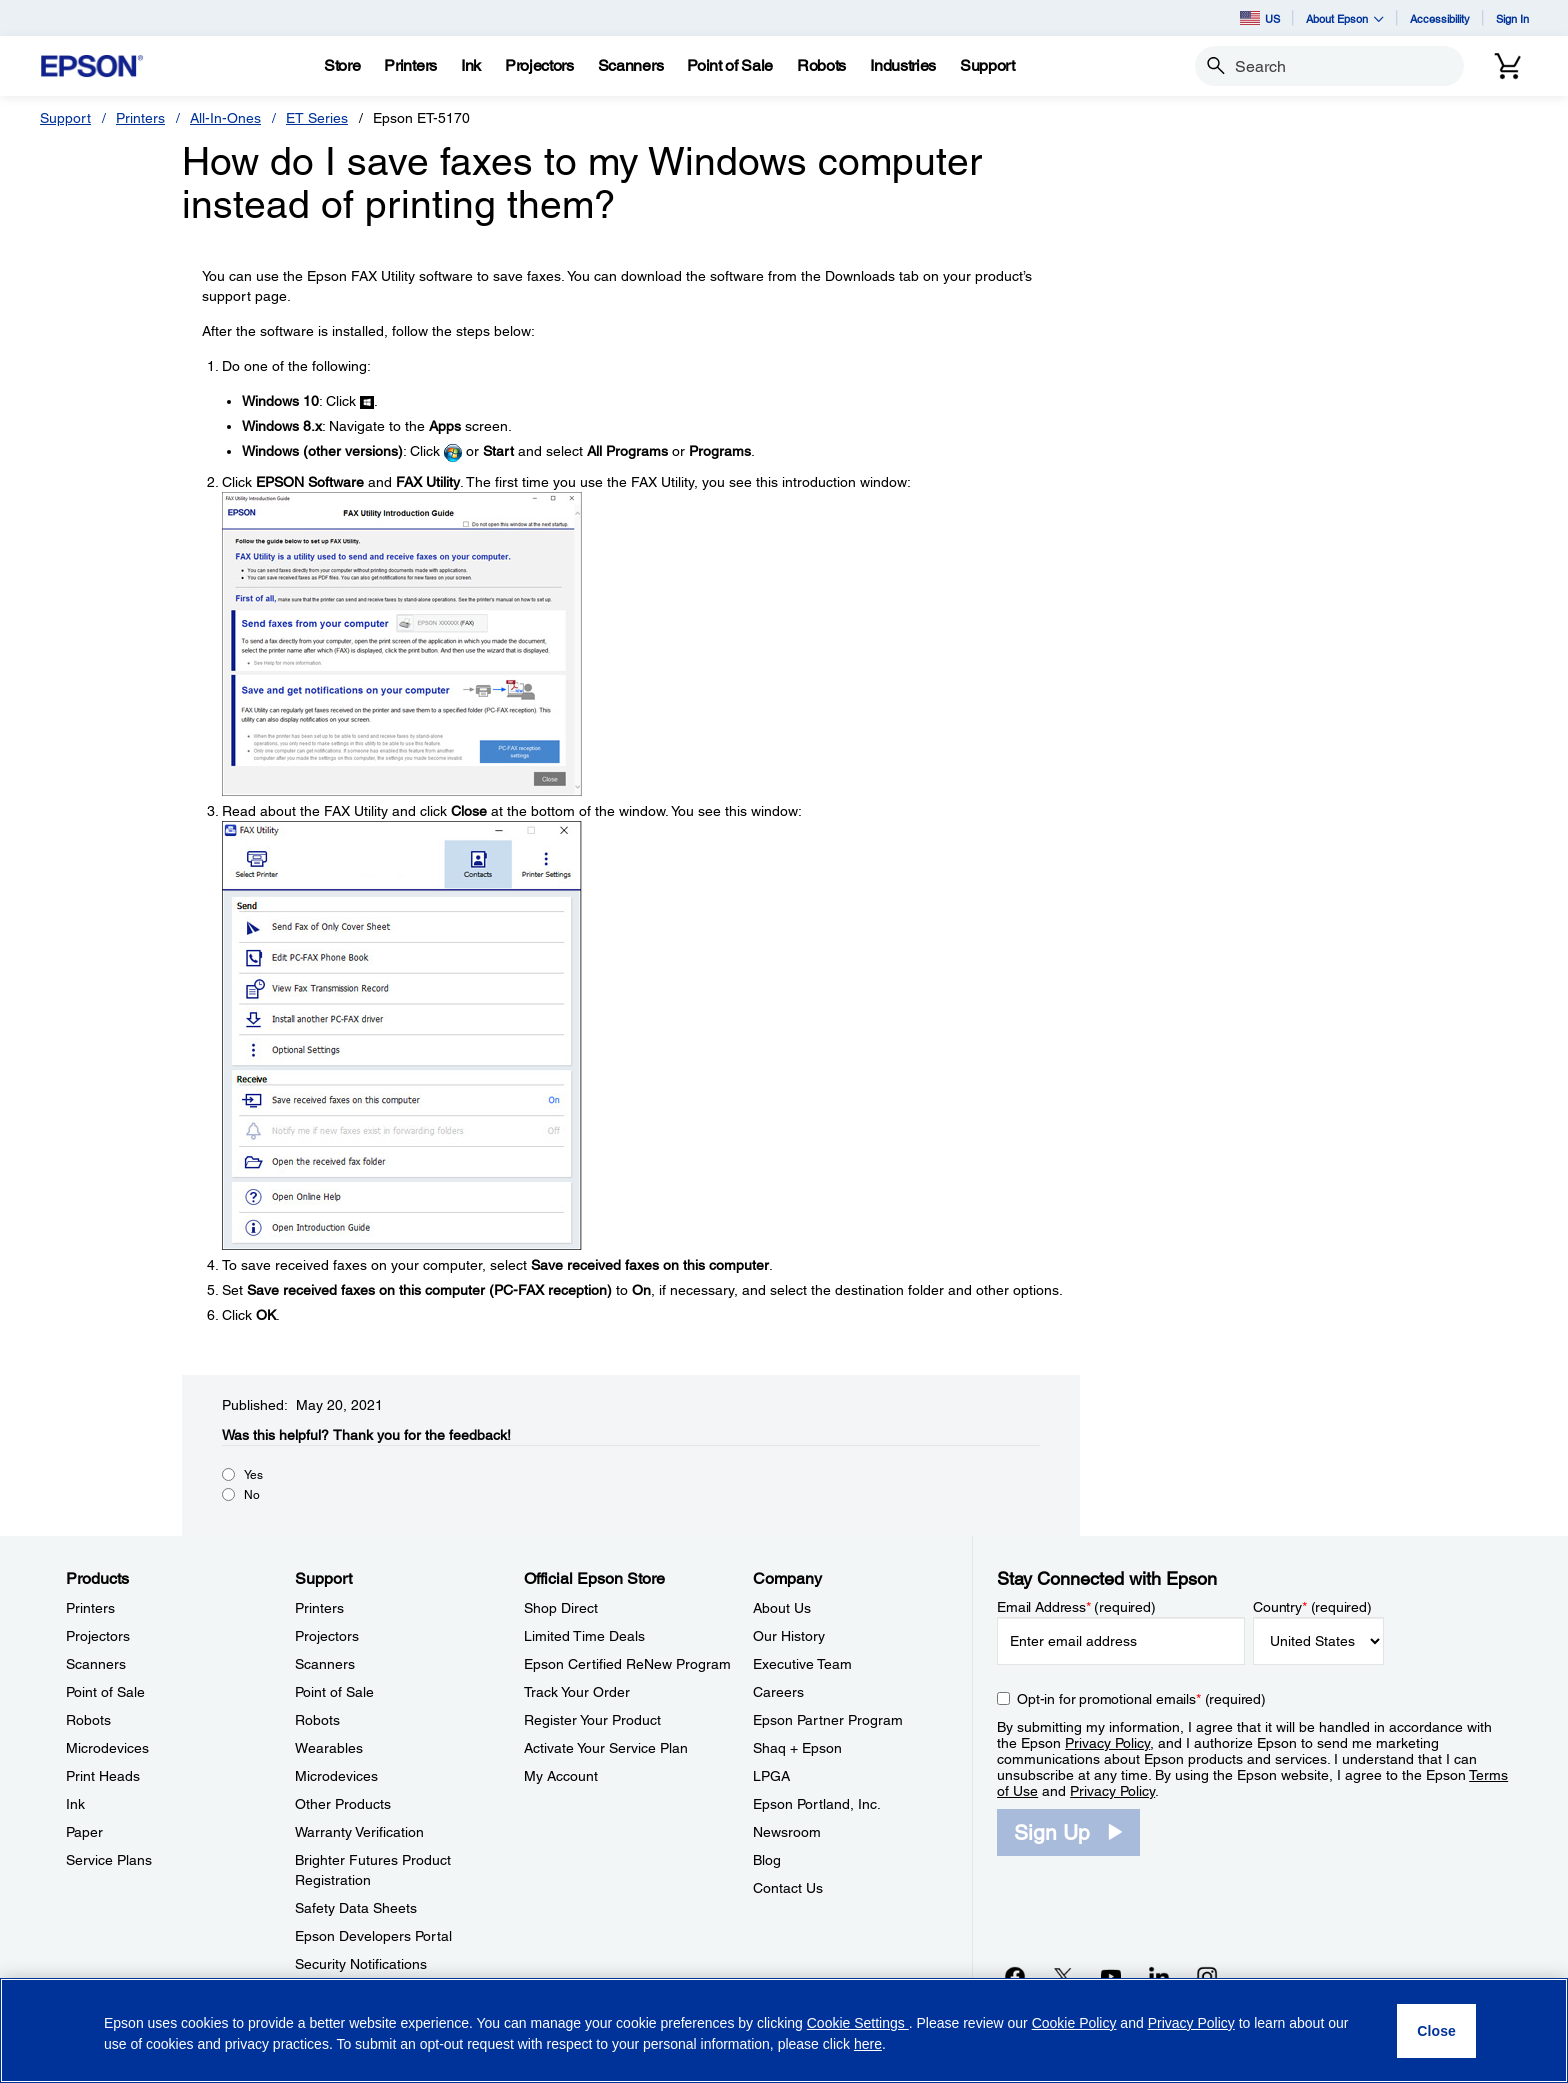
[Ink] (471, 66)
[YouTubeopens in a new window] (1111, 1976)
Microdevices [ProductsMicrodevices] (107, 1748)
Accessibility (1440, 18)
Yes (253, 1475)
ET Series (317, 118)
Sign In (1512, 18)
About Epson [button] (1345, 18)
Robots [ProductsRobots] (88, 1720)
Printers (140, 118)
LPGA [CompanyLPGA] (771, 1776)
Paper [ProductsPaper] (84, 1832)
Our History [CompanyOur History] (789, 1636)
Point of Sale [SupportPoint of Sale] (334, 1692)
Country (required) (1312, 1607)
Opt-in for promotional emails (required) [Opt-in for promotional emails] (1141, 1699)
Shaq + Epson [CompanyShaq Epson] (797, 1748)
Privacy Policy (1107, 1743)
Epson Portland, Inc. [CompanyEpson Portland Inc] (817, 1804)
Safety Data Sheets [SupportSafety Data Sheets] (356, 1908)
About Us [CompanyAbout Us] (782, 1608)
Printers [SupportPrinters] (319, 1608)
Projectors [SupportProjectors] (327, 1636)
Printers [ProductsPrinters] (90, 1608)
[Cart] (1508, 66)
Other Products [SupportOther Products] (343, 1804)
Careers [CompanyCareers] (778, 1692)
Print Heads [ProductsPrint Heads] (103, 1776)
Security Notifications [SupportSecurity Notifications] (361, 1964)
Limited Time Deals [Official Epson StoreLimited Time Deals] (584, 1636)
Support (65, 118)
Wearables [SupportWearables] (329, 1748)
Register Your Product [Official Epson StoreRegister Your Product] (592, 1720)
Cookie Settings (858, 2023)
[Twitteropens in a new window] (1063, 1976)
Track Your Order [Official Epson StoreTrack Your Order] (577, 1692)
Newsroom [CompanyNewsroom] (787, 1832)
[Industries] (903, 66)
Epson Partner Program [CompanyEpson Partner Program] (828, 1720)
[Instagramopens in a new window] (1207, 1976)
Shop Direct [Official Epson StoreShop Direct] (561, 1608)
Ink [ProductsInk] (75, 1804)
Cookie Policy (1074, 2023)
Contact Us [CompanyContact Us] (788, 1888)
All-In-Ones (225, 118)
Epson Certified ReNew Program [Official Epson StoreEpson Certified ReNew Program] (627, 1664)
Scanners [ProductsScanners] (96, 1664)
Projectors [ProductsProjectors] (98, 1636)
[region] (784, 2030)
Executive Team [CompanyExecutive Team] (802, 1664)
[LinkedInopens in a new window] (1159, 1976)
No (252, 1495)
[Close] (1436, 2031)
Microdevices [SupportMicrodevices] (336, 1776)
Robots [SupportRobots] (317, 1720)
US (1260, 18)
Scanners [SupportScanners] (325, 1664)
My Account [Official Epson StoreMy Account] (561, 1776)
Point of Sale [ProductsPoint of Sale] (105, 1692)
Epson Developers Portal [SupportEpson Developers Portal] (373, 1936)
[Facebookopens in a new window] (1015, 1976)
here (868, 2044)
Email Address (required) (1076, 1607)
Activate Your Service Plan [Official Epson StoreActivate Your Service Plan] (606, 1748)
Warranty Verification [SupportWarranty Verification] (359, 1832)
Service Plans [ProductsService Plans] (109, 1860)
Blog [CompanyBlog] (767, 1860)
